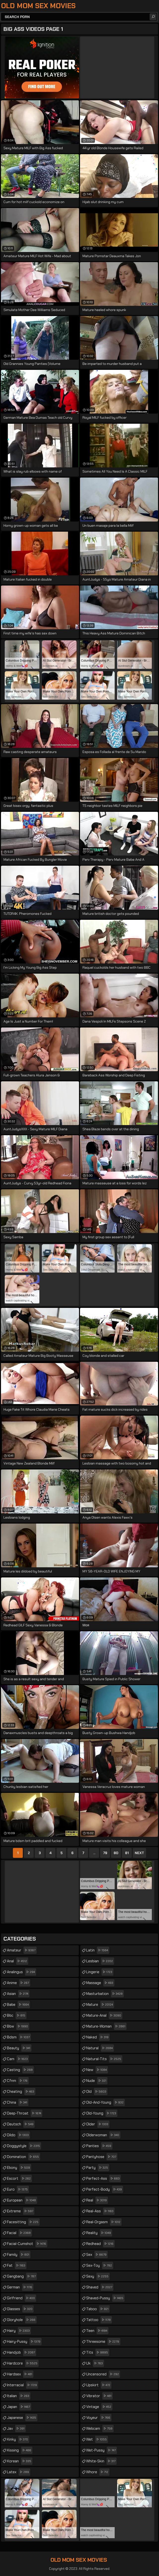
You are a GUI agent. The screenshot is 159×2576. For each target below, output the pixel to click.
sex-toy (99, 2265)
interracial (22, 2385)
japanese (22, 2417)
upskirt (98, 2385)
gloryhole (22, 2320)
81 (127, 1853)
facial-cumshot (27, 2243)
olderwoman (103, 2135)
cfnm (18, 2080)
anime (18, 1983)
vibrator (99, 2396)
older (97, 2124)
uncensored (103, 2374)
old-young (101, 2113)
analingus (21, 1972)
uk (95, 2363)
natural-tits (104, 2059)
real (97, 2200)
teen (97, 2330)
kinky (18, 2439)
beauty (19, 2048)
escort (19, 2178)
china (17, 2102)
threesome (103, 2341)
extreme (20, 2211)
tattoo (99, 2320)
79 (105, 1853)
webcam (100, 2428)
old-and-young (105, 2102)
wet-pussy (101, 2450)
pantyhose (101, 2156)
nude (96, 2080)
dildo (18, 2135)
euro (18, 2189)
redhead (100, 2243)
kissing (19, 2450)
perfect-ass (103, 2178)
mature (100, 2004)
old (96, 2091)
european (22, 2200)
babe (18, 2004)
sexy (98, 2276)
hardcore (23, 2363)
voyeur (98, 2417)
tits (97, 2352)
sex (97, 2254)
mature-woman (106, 2026)
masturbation (105, 1993)
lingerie (99, 1972)
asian (18, 1993)
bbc (16, 2015)
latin (97, 1950)
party (97, 2167)
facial (19, 2233)
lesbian (100, 1961)
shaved (99, 2287)
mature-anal (104, 2015)
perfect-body (104, 2189)
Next (139, 1853)
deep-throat (24, 2113)
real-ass (100, 2211)
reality (99, 2233)
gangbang (22, 2276)
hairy (19, 2330)
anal (17, 1961)
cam (18, 2059)
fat (16, 2265)
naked (98, 2037)
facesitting (23, 2222)
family (18, 2254)
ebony (19, 2167)
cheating (21, 2091)
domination (23, 2156)
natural (100, 2048)
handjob (21, 2352)
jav (16, 2428)
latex (18, 2472)
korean (19, 2461)
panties (99, 2146)
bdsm (19, 2037)
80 (116, 1853)
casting (20, 2069)
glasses (20, 2309)
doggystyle (24, 2146)
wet (97, 2439)
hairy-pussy (24, 2341)
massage (100, 1983)
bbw (18, 2026)
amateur (22, 1950)
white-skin (101, 2461)
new (97, 2069)
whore (97, 2472)
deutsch (21, 2124)
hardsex (20, 2374)
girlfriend (21, 2298)
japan (19, 2406)
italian (18, 2396)
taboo (98, 2309)
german (20, 2287)
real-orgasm (104, 2222)
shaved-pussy (105, 2298)
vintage (99, 2406)
